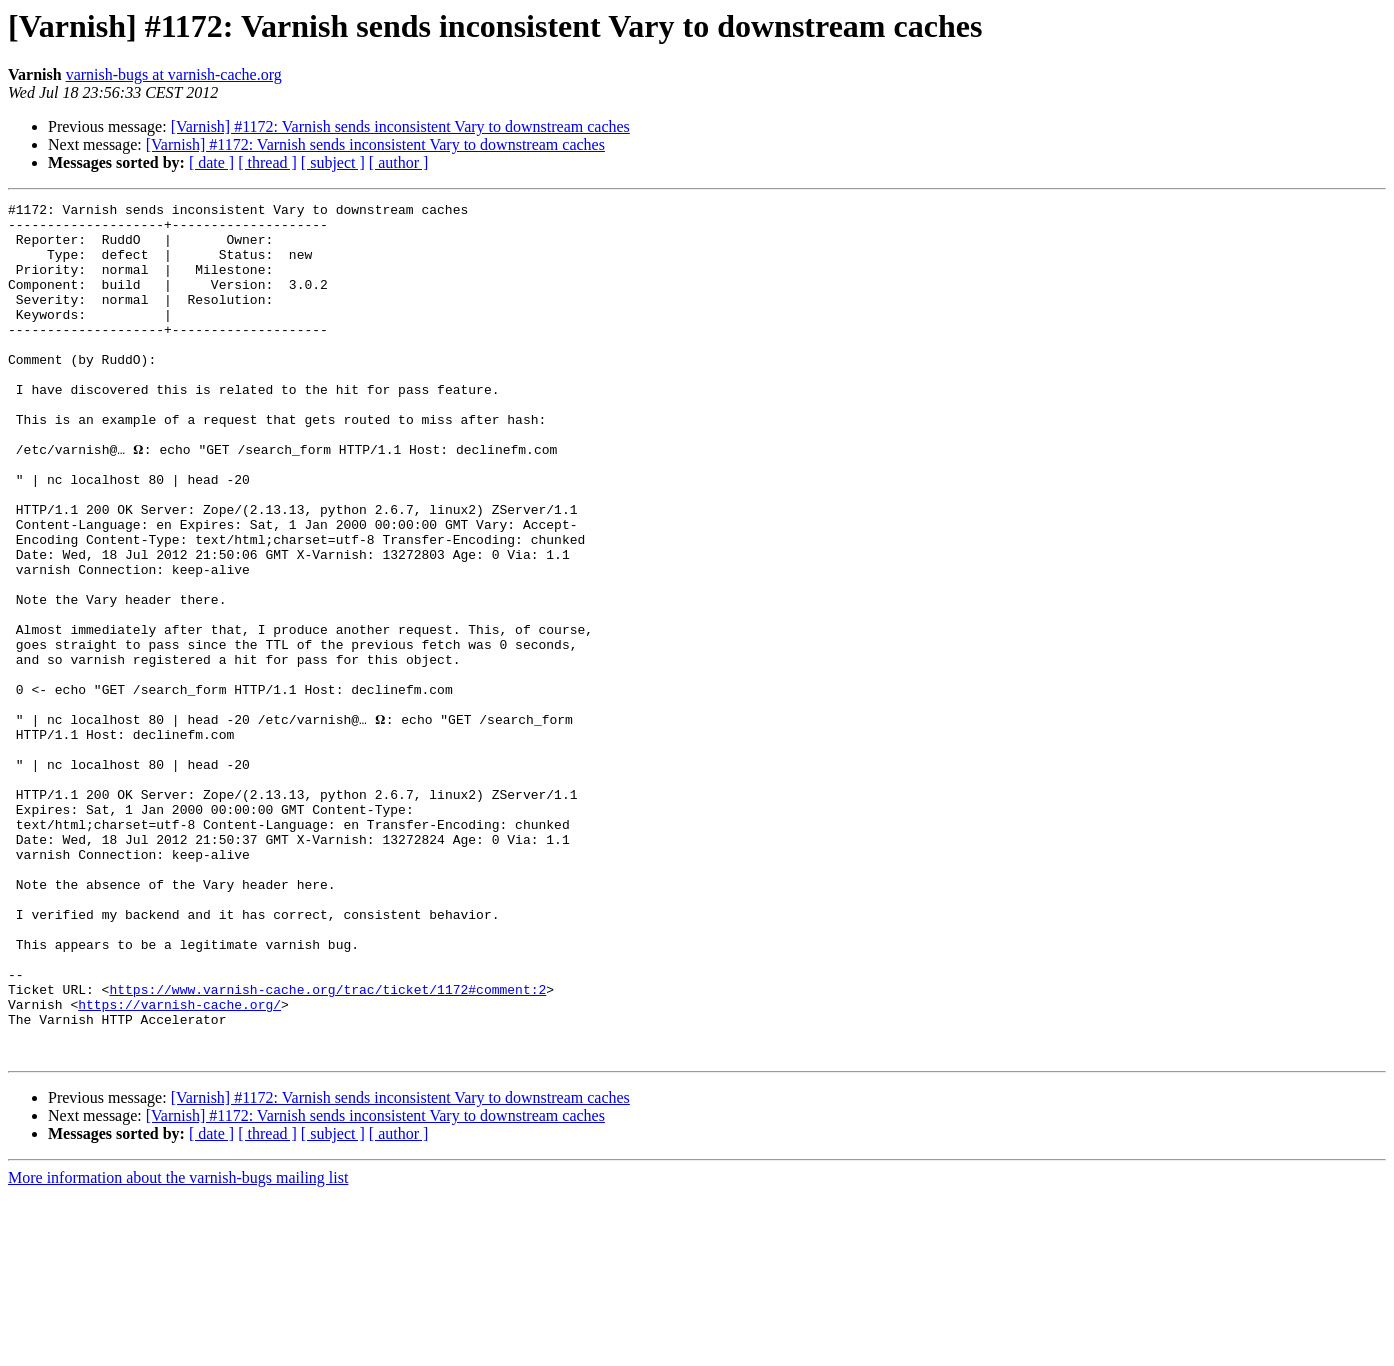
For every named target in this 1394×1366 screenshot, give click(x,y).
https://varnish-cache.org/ (179, 1166)
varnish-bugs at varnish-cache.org (174, 74)
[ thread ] (267, 162)
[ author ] (399, 162)
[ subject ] (333, 162)
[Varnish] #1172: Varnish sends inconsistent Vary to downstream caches (400, 126)
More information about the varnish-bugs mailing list (178, 1348)
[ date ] (211, 162)
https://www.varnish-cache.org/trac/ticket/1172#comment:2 (327, 1148)
